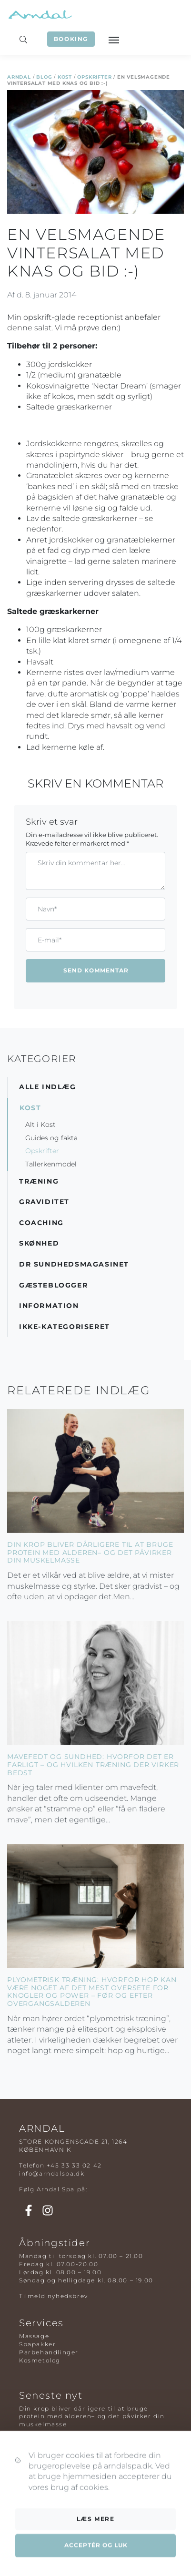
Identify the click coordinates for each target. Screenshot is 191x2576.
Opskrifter (94, 77)
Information (49, 1305)
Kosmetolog (39, 2360)
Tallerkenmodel (51, 1164)
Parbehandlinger (49, 2352)
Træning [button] (39, 1181)
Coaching (41, 1222)
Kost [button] (30, 1108)
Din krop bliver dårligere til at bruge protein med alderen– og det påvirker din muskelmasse (90, 1552)
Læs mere (96, 2558)
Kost (65, 77)
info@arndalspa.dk (51, 2173)
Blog (44, 77)
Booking (71, 38)
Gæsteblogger (53, 1285)
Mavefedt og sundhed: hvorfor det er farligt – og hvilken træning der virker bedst (93, 1764)
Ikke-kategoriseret (64, 1326)
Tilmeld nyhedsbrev (53, 2296)
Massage (34, 2336)
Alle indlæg (47, 1087)
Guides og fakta (51, 1138)
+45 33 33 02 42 (74, 2165)
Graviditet (44, 1201)
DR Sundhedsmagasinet (74, 1264)
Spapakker (37, 2344)
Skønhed (39, 1243)
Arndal (19, 77)
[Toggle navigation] (113, 39)
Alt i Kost (40, 1124)
